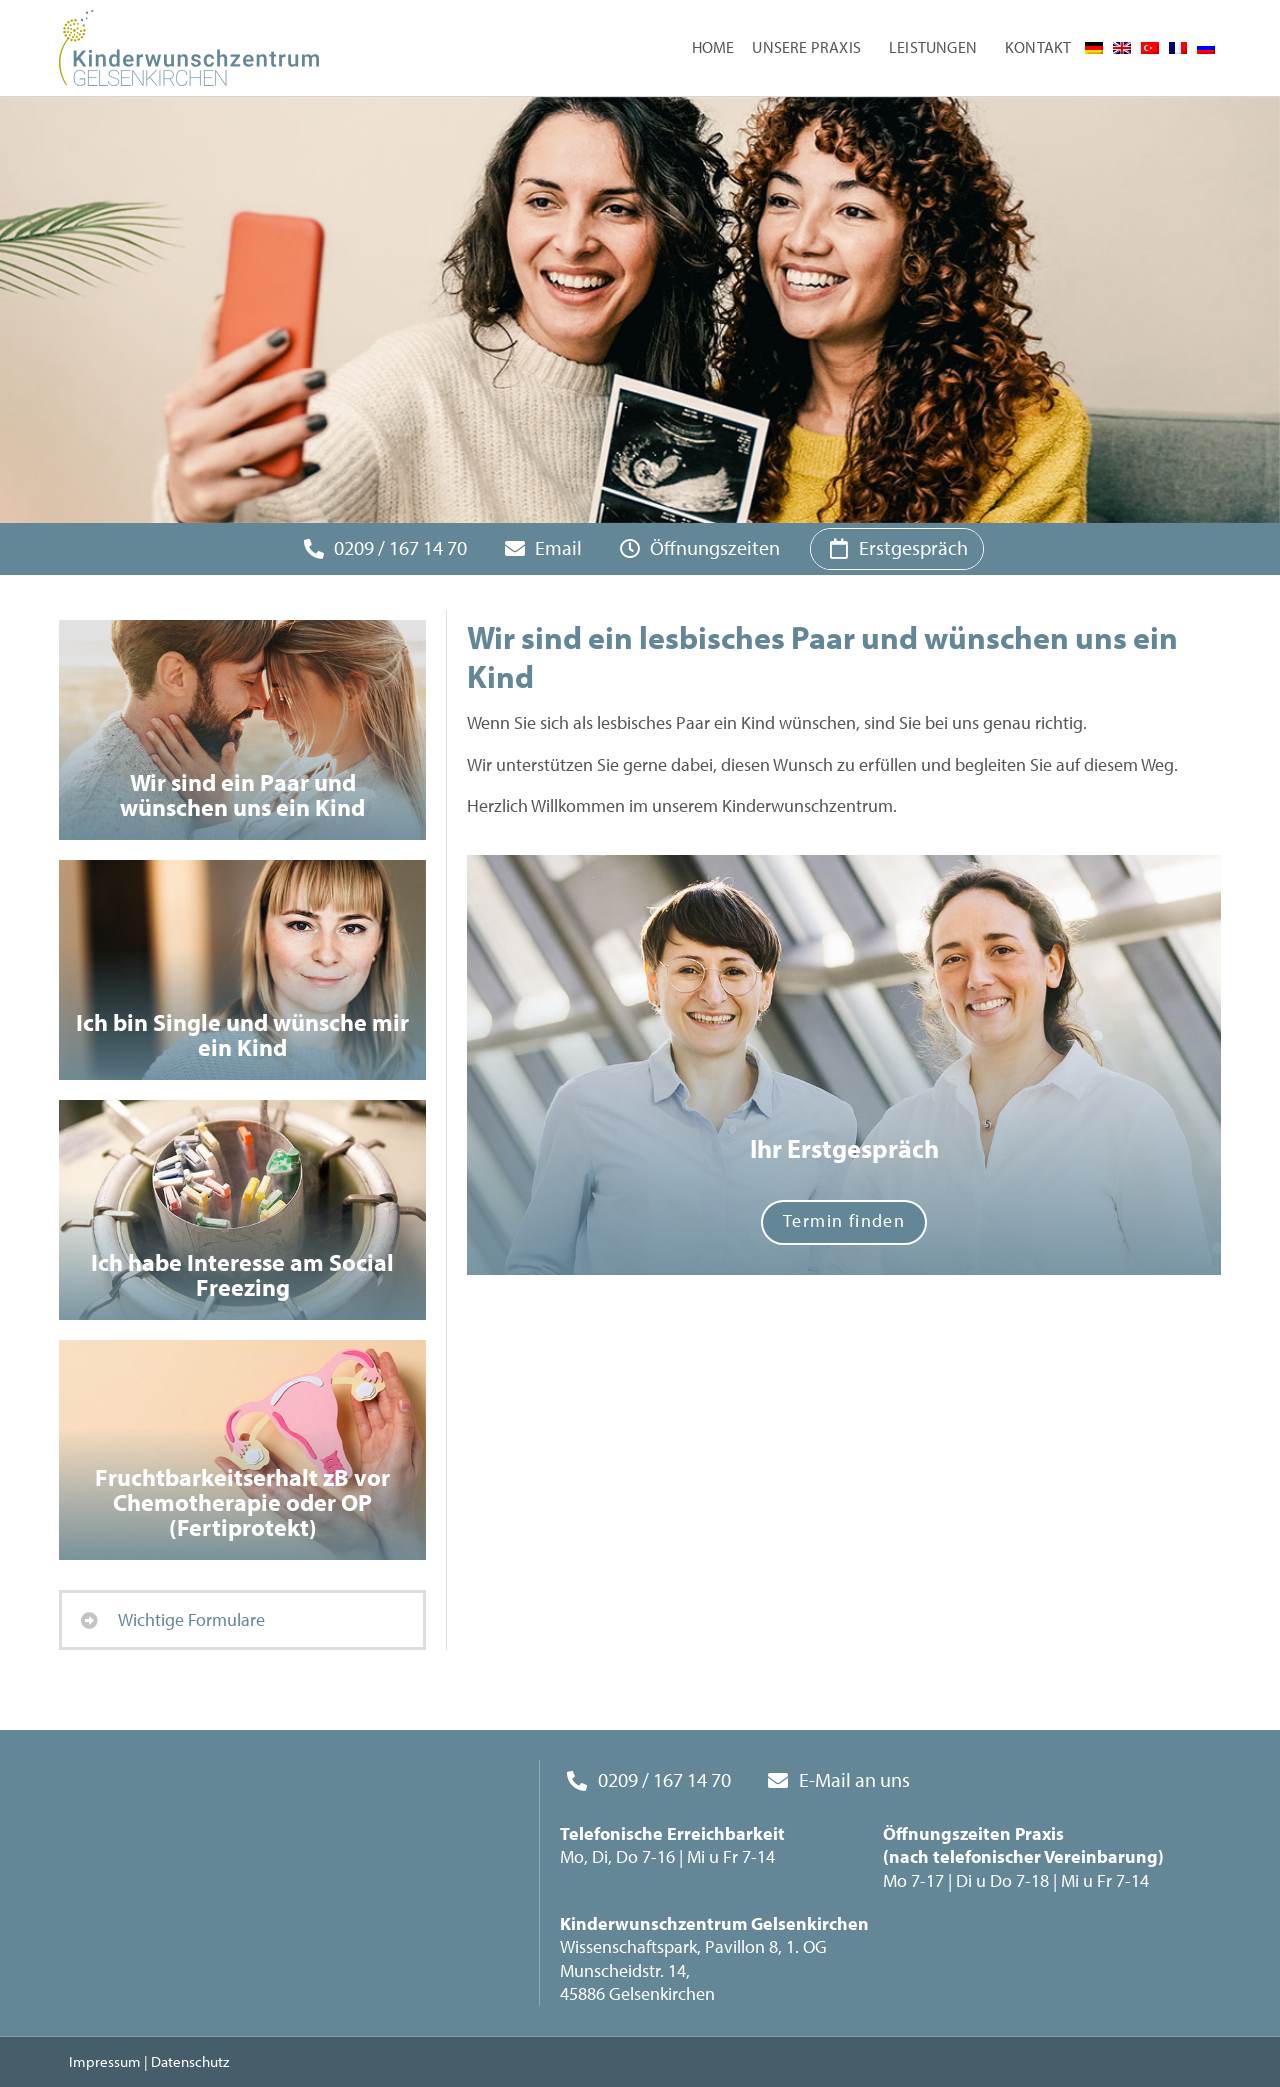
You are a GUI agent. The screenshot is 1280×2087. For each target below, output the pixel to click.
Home (713, 47)
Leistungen (938, 47)
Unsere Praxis (811, 47)
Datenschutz (190, 2061)
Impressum (105, 2061)
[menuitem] (1094, 48)
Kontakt (1038, 47)
